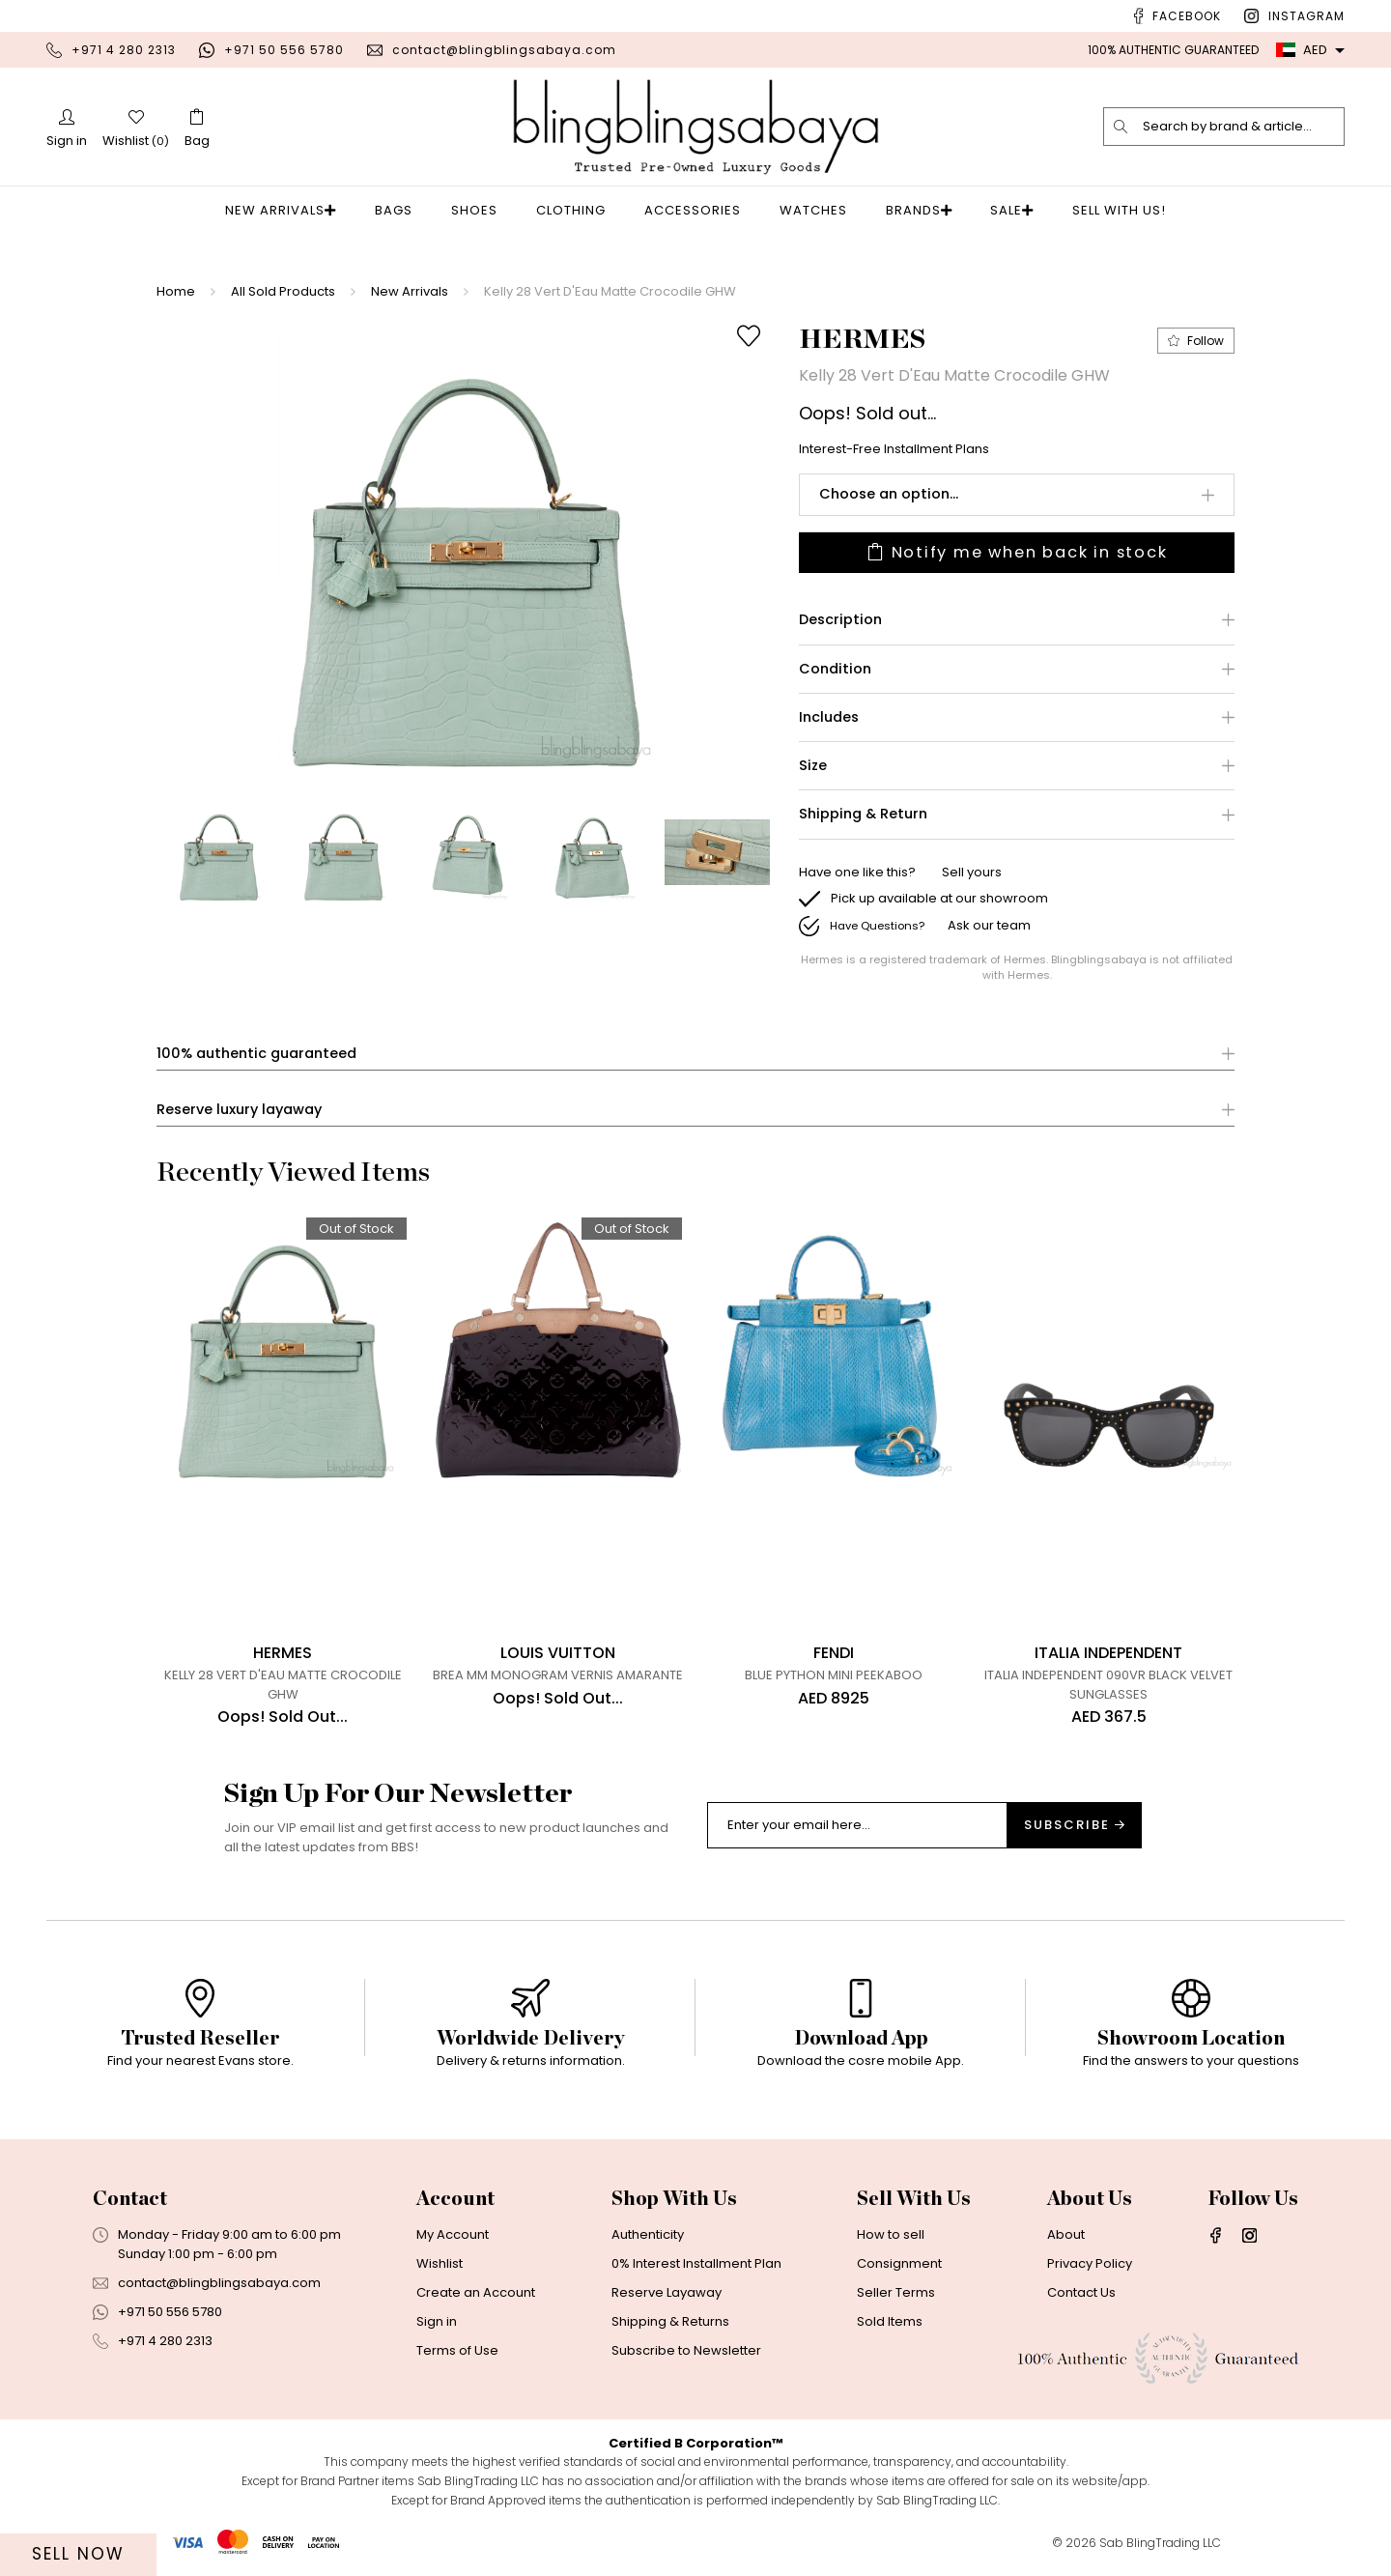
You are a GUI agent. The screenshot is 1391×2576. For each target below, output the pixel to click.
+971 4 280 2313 (123, 50)
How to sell (890, 2247)
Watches (819, 210)
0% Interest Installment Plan (696, 2276)
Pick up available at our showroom (939, 899)
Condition (835, 670)
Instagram (1306, 16)
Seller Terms (896, 2305)
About (1066, 2247)
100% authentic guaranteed (256, 1054)
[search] (1121, 126)
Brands (919, 210)
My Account (452, 2247)
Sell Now (78, 2553)
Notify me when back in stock (1016, 552)
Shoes (480, 210)
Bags (399, 210)
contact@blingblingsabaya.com (504, 50)
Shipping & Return (863, 815)
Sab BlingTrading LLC (1160, 2555)
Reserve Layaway (666, 2305)
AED (1301, 50)
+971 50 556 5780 (284, 50)
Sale (1001, 210)
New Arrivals (292, 210)
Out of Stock (358, 1229)
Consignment (899, 2276)
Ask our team (989, 926)
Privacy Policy (1089, 2276)
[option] (466, 549)
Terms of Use (457, 2363)
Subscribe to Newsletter (686, 2363)
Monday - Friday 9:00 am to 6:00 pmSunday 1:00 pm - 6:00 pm (229, 2256)
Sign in (436, 2334)
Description (840, 621)
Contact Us (1081, 2305)
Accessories (698, 210)
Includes (829, 718)
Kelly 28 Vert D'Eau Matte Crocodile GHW (610, 291)
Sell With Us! (1103, 210)
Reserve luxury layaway (239, 1110)
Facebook (1186, 16)
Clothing (576, 210)
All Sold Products (283, 291)
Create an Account (475, 2305)
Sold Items (890, 2334)
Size (813, 766)
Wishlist (439, 2276)
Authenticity (647, 2247)
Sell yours (972, 873)
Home (175, 291)
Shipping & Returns (670, 2334)
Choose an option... (888, 493)
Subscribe (1074, 1837)
